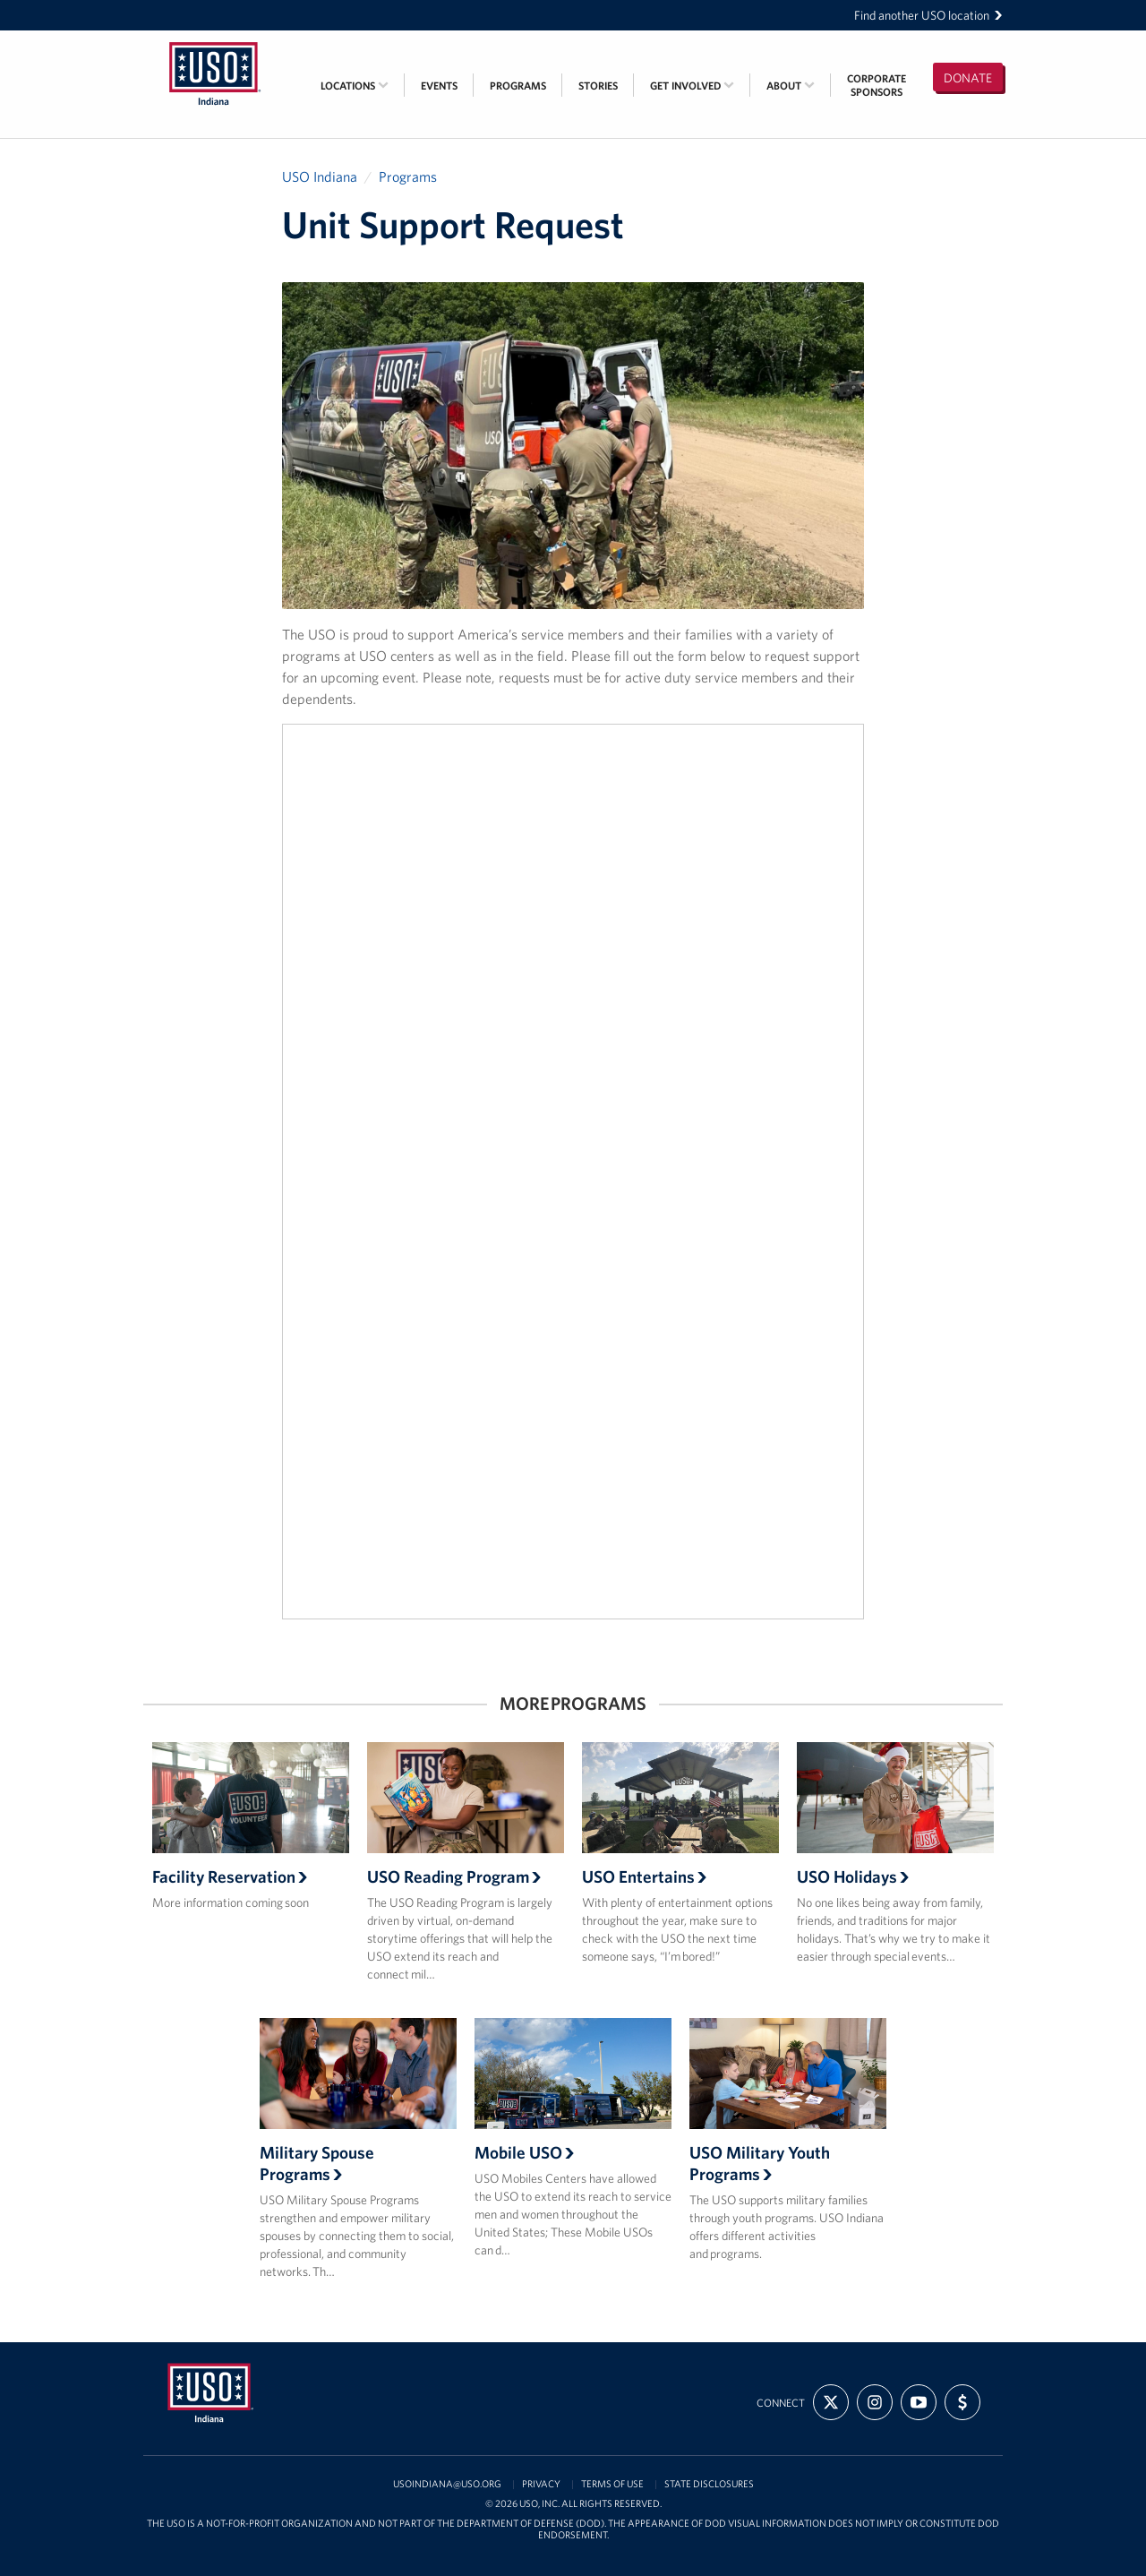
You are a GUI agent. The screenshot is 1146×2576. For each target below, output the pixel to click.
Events (439, 85)
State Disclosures (709, 2484)
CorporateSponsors (876, 85)
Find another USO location (928, 15)
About (790, 85)
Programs (518, 85)
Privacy (541, 2484)
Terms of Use (612, 2484)
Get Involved (692, 85)
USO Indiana (319, 176)
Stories (598, 85)
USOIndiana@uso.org (447, 2484)
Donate (968, 78)
